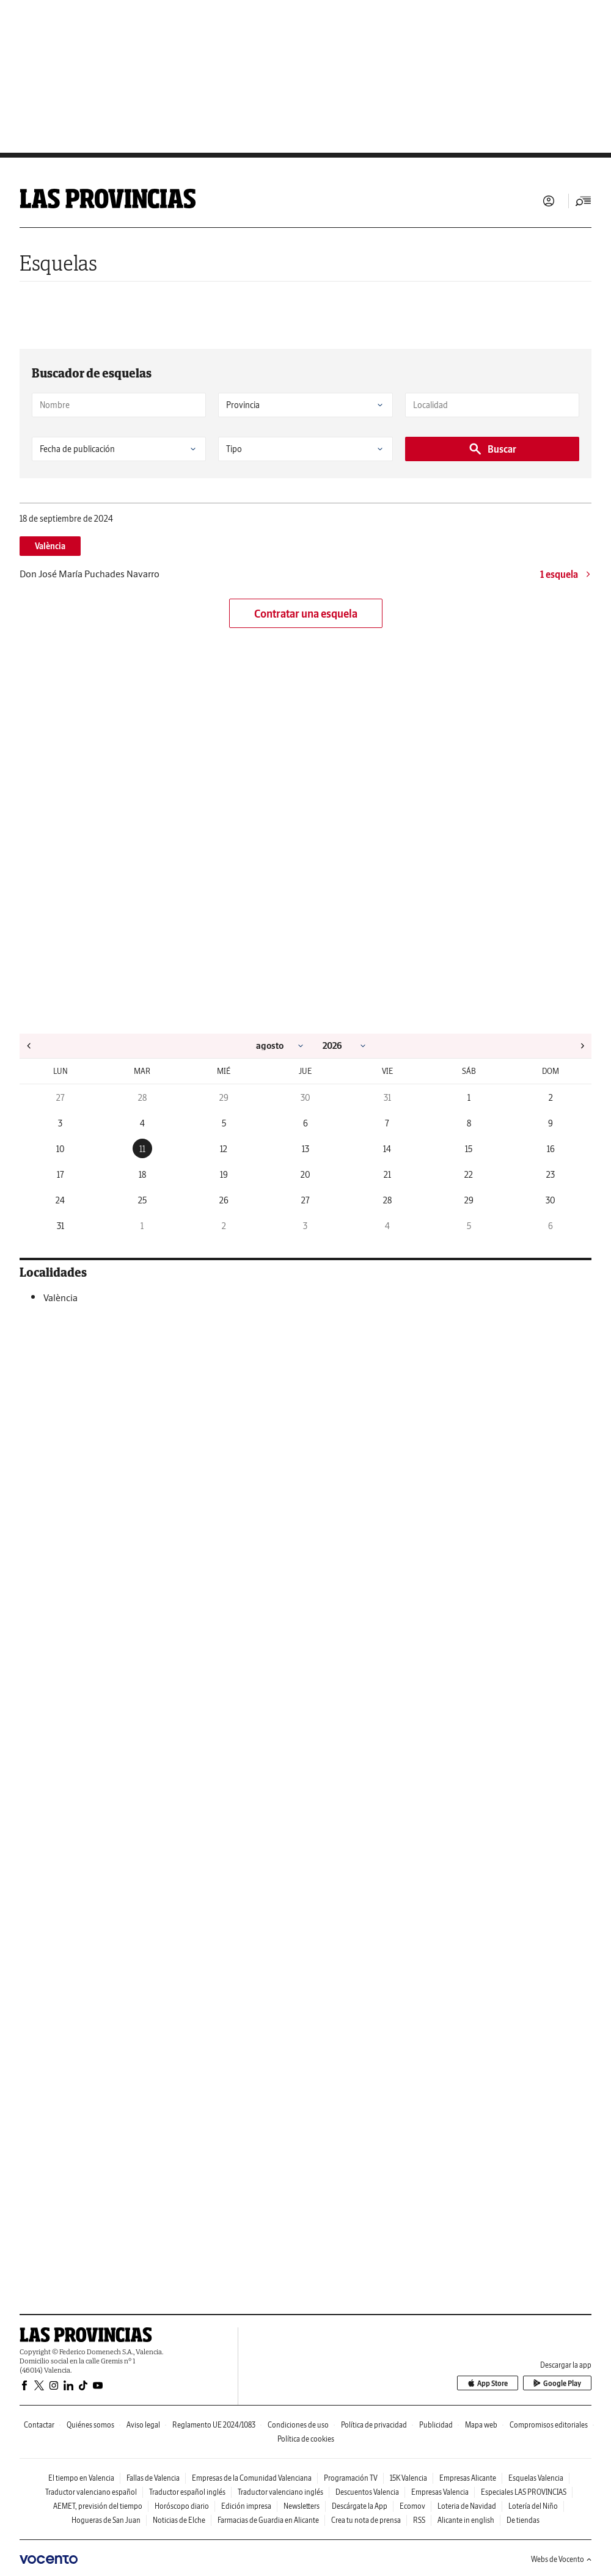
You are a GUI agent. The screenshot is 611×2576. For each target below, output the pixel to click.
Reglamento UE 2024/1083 (213, 2424)
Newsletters (302, 2506)
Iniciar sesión (548, 201)
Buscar (492, 449)
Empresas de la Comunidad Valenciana (252, 2478)
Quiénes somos (90, 2424)
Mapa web (481, 2424)
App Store (487, 2383)
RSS (419, 2520)
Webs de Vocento (561, 2559)
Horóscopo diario (182, 2506)
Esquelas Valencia (535, 2478)
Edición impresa (246, 2506)
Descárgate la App (359, 2506)
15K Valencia (408, 2478)
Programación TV (351, 2478)
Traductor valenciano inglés (280, 2492)
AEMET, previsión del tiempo (97, 2506)
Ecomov (412, 2506)
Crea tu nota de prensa (366, 2520)
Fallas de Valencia (153, 2478)
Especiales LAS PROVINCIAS (523, 2492)
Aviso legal (143, 2424)
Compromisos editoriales (549, 2424)
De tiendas (523, 2520)
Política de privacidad (374, 2424)
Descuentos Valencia (367, 2492)
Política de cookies (305, 2438)
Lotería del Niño (533, 2506)
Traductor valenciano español (91, 2492)
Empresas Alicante (467, 2478)
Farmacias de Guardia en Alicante (268, 2520)
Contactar (39, 2424)
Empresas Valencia (440, 2492)
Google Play (557, 2383)
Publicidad (436, 2424)
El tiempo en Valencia (81, 2478)
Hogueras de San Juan (106, 2520)
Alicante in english (465, 2520)
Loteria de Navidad (466, 2506)
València (50, 546)
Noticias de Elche (179, 2520)
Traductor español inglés (187, 2492)
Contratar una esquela (305, 614)
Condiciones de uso (298, 2424)
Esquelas (58, 263)
